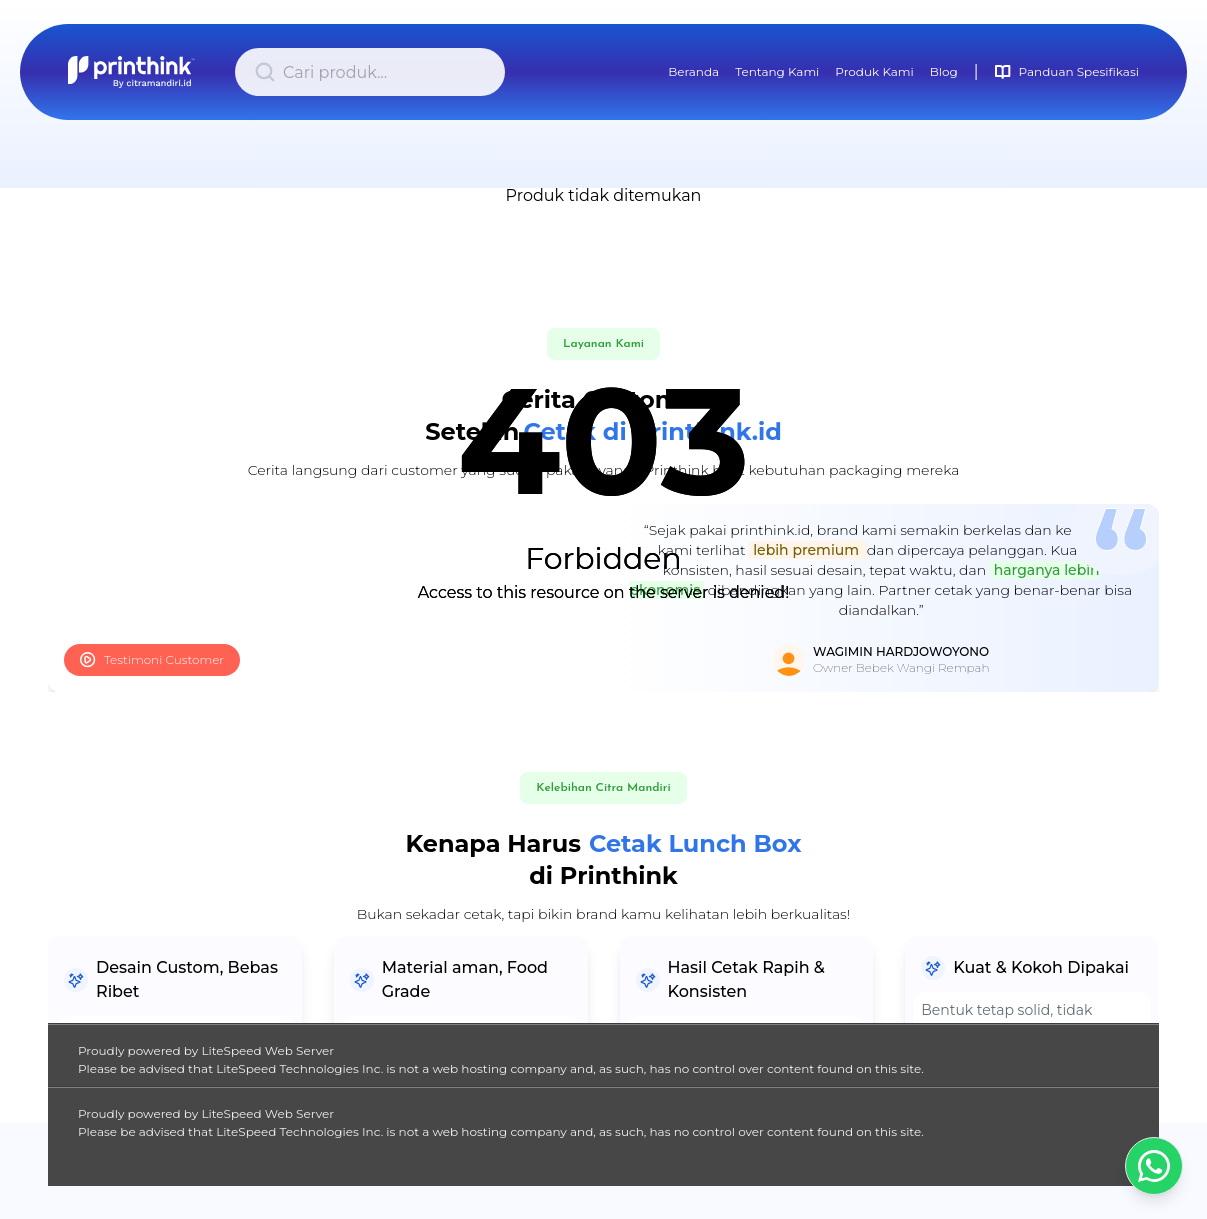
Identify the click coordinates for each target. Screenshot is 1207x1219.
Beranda (693, 71)
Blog (944, 71)
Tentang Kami (777, 71)
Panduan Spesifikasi (1067, 72)
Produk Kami (874, 71)
